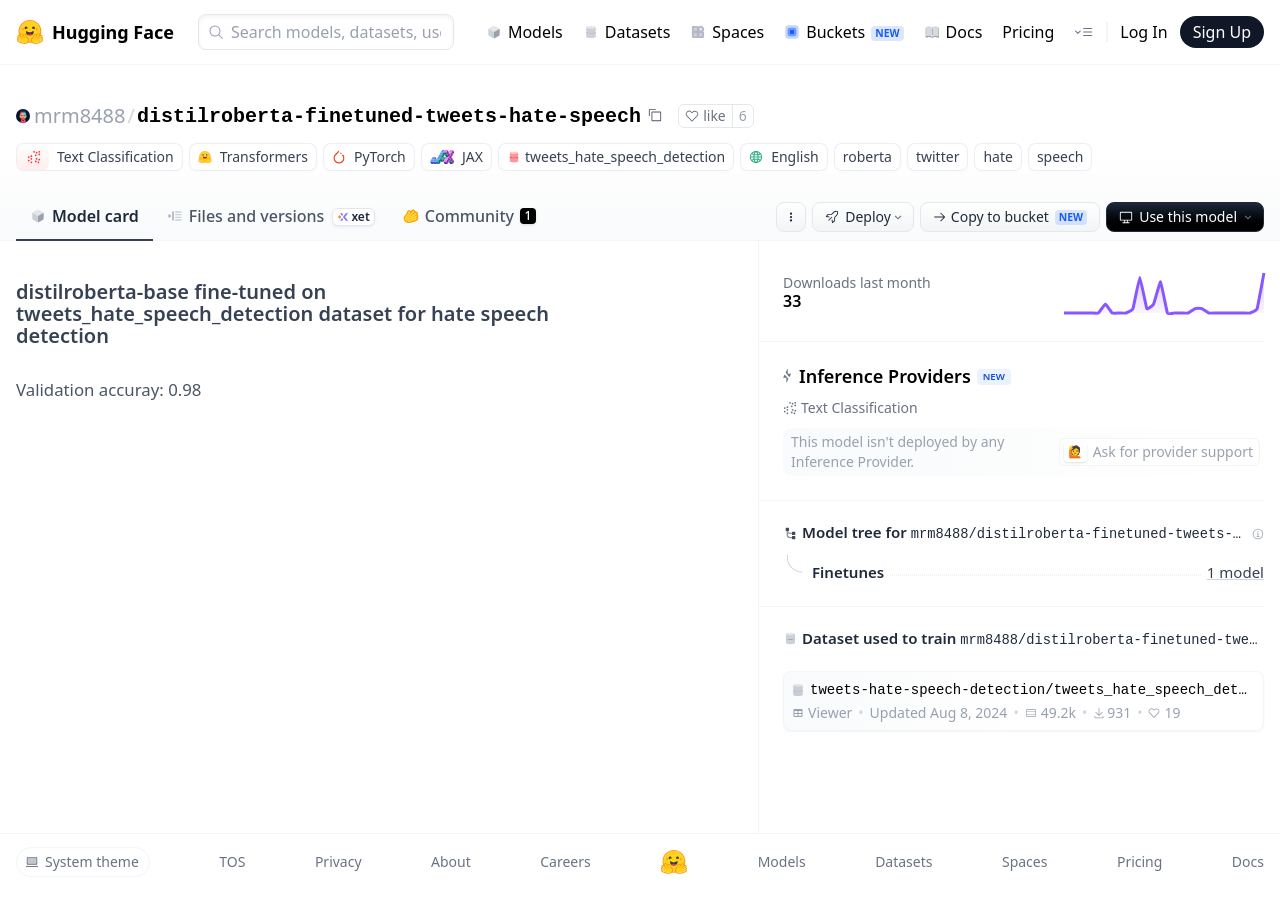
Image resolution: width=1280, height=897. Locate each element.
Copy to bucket (1010, 216)
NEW (994, 376)
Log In (1143, 32)
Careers (565, 861)
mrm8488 (79, 115)
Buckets (843, 32)
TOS (232, 861)
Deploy (865, 216)
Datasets (627, 32)
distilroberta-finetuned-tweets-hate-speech (389, 116)
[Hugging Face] (674, 862)
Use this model (1187, 216)
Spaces (727, 32)
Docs (953, 32)
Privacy (338, 861)
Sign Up (1222, 32)
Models (524, 32)
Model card (84, 216)
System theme (82, 861)
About (451, 861)
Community (469, 216)
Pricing (1028, 32)
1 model (1235, 571)
